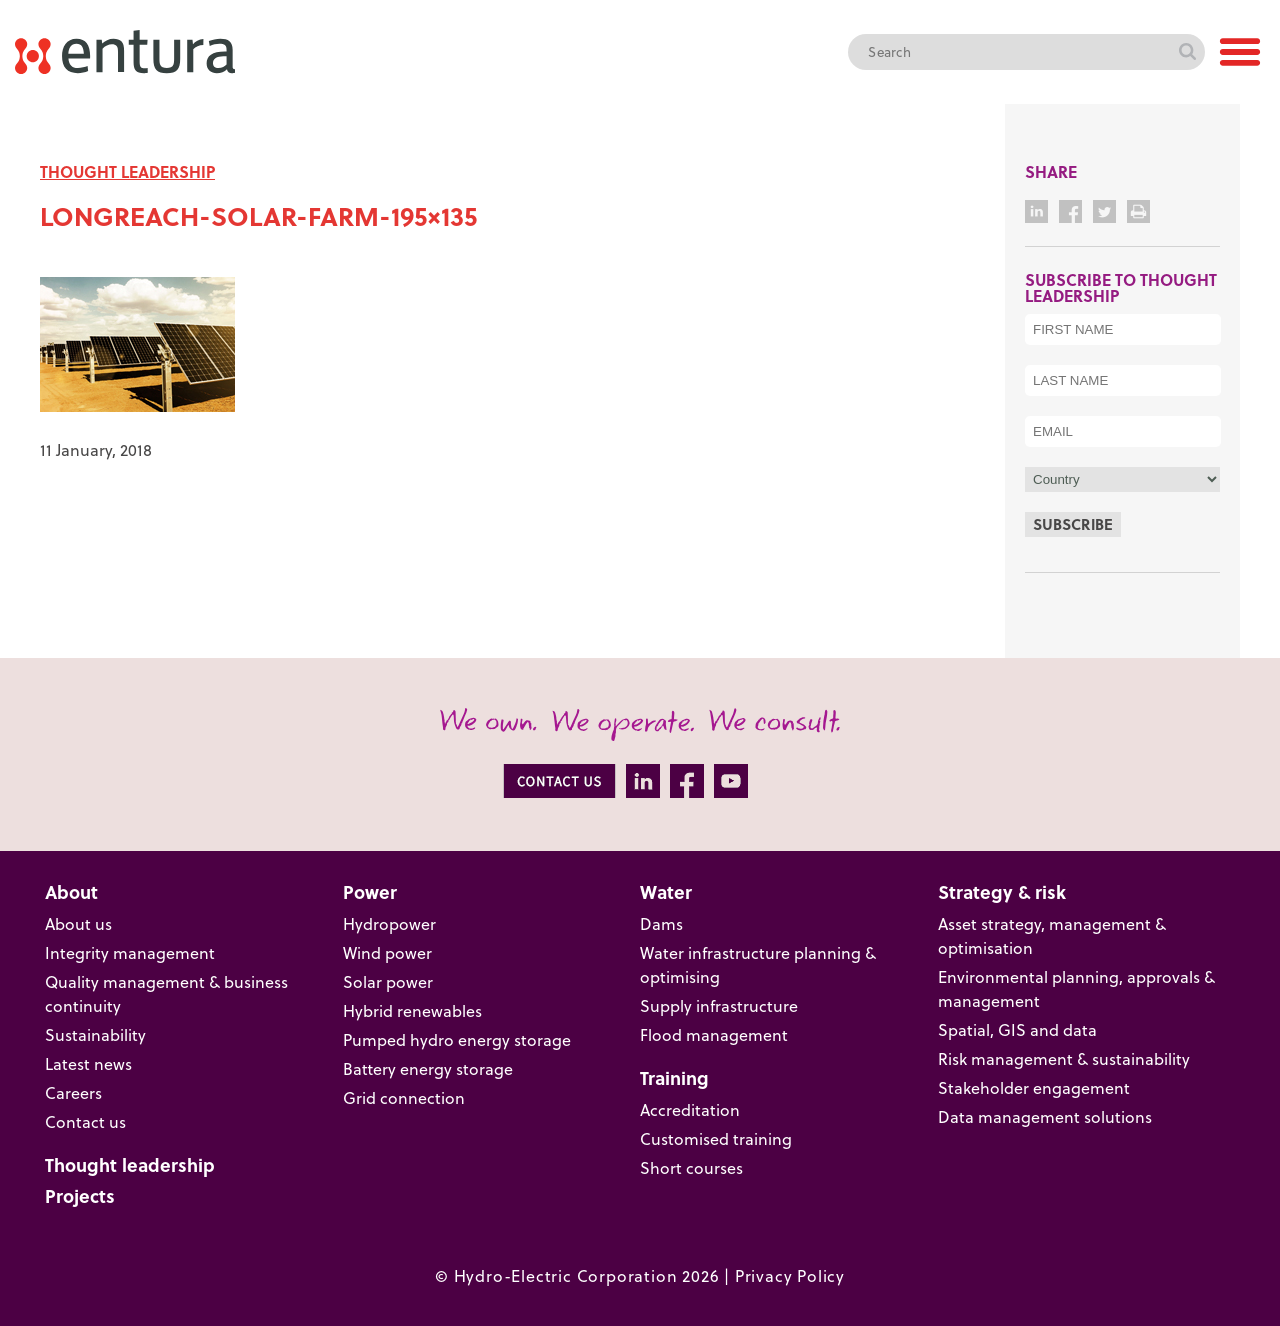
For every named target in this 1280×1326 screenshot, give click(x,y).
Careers (73, 1092)
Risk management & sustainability (1064, 1058)
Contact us (85, 1121)
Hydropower (389, 923)
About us (78, 923)
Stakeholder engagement (1034, 1087)
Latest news (88, 1063)
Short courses (691, 1167)
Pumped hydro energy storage (457, 1039)
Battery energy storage (428, 1068)
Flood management (714, 1034)
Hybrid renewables (412, 1010)
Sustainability (95, 1034)
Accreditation (690, 1109)
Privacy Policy (790, 1275)
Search (1187, 52)
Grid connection (404, 1097)
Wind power (387, 952)
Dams (661, 923)
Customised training (716, 1138)
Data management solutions (1045, 1116)
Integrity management (130, 952)
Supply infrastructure (719, 1005)
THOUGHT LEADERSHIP (127, 171)
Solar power (388, 981)
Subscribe (1073, 524)
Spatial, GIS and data (1017, 1029)
